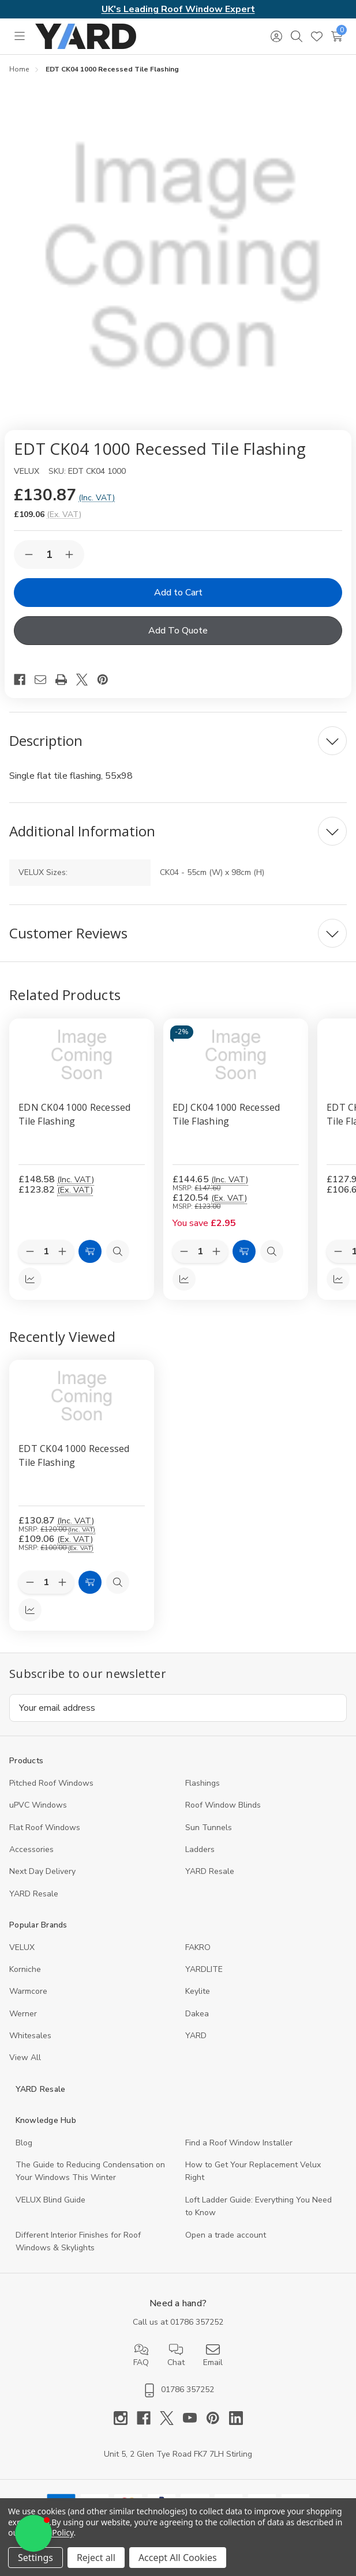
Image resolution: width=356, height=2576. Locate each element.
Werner (23, 2013)
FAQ (141, 2355)
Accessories (31, 1849)
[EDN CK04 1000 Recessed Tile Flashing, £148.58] (81, 1055)
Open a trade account (225, 2235)
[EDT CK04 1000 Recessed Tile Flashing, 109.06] (81, 1396)
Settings (35, 2557)
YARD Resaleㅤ (33, 1893)
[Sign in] (276, 36)
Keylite (197, 1991)
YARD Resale (209, 1871)
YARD (196, 2035)
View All (25, 2057)
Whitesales (30, 2035)
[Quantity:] (46, 1582)
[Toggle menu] (19, 36)
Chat (176, 2355)
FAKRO (198, 1947)
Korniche (25, 1969)
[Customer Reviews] (178, 933)
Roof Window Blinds (223, 1805)
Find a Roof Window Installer (239, 2142)
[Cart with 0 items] (337, 36)
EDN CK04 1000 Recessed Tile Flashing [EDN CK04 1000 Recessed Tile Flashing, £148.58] (74, 1114)
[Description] (178, 740)
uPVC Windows (38, 1805)
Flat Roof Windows (44, 1827)
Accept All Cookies (177, 2557)
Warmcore (28, 1991)
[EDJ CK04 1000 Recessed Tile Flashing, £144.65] (235, 1055)
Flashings (202, 1783)
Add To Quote (178, 630)
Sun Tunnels (208, 1827)
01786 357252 (196, 2322)
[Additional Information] (178, 831)
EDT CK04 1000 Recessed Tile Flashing (74, 1455)
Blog (24, 2142)
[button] (33, 2533)
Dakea (197, 2013)
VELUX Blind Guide (50, 2199)
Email (213, 2355)
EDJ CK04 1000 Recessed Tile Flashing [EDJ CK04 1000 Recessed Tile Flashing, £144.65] (226, 1114)
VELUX (22, 1947)
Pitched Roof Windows (51, 1783)
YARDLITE (204, 1969)
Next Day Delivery (42, 1871)
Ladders (200, 1849)
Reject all (96, 2557)
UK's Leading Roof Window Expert (178, 9)
